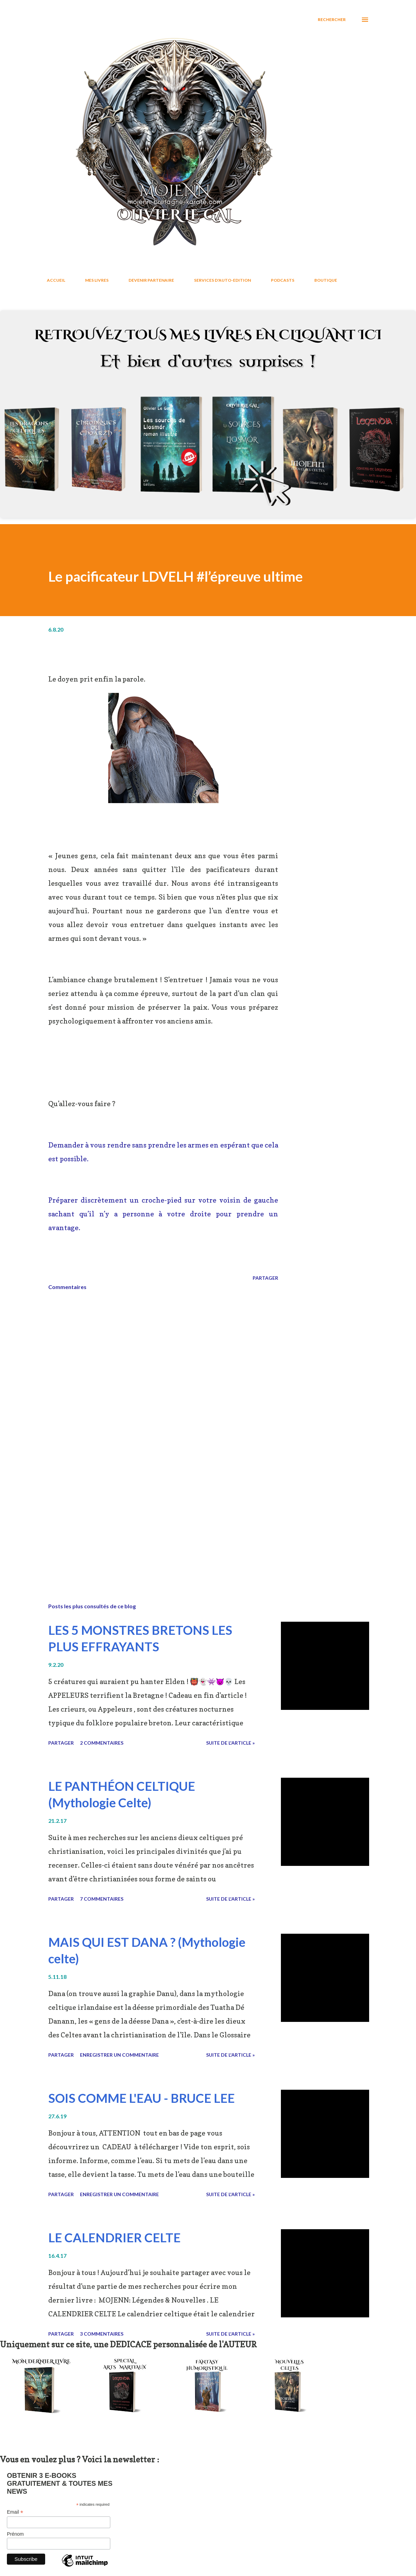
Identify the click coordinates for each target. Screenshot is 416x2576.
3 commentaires (101, 2334)
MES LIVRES (97, 280)
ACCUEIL (56, 280)
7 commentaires (101, 1899)
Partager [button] (265, 1278)
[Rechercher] (332, 19)
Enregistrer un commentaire (119, 2055)
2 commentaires (101, 1743)
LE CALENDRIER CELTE (114, 2237)
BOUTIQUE (325, 280)
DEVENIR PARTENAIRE (151, 280)
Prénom (15, 2534)
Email (15, 2512)
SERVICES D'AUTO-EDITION (222, 280)
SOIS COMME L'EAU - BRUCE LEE (141, 2098)
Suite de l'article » (230, 1743)
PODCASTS (282, 280)
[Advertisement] (163, 1517)
